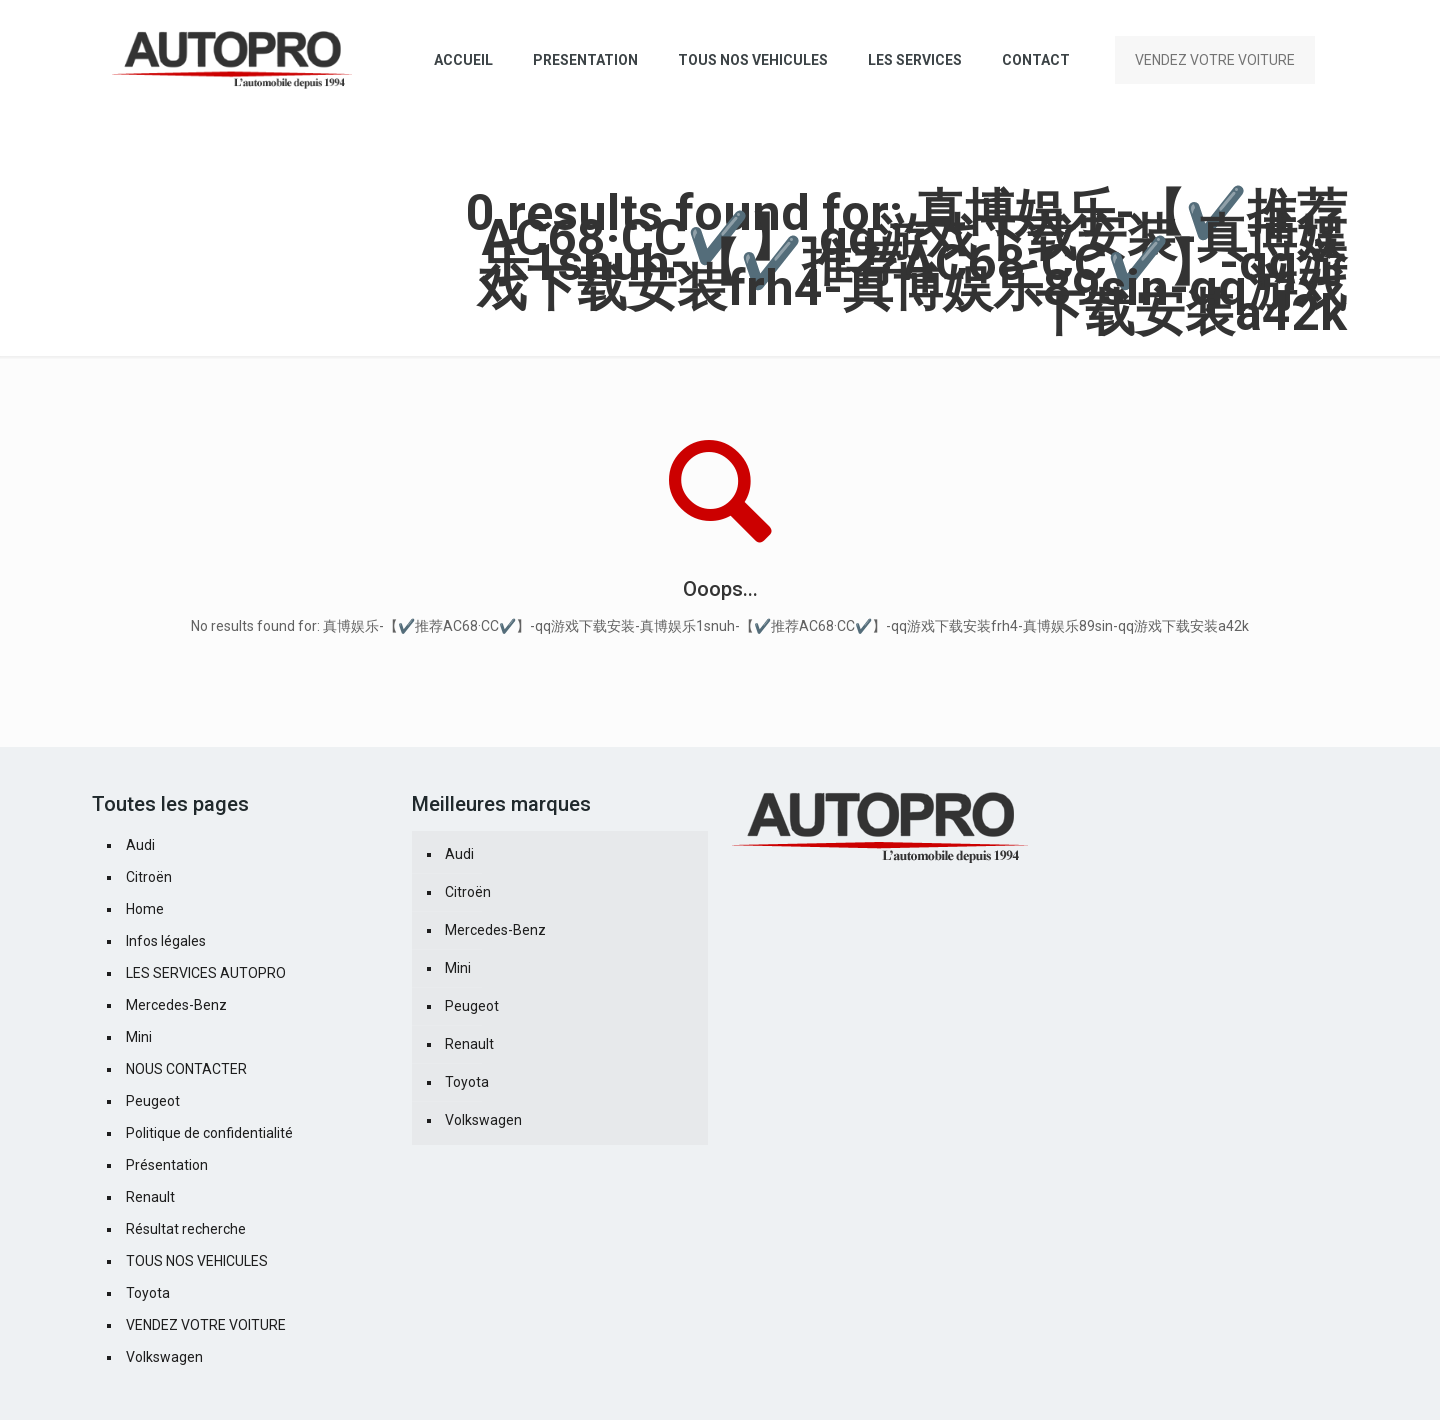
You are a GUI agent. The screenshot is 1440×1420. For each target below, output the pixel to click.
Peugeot (153, 1101)
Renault (150, 1197)
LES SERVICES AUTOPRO (206, 973)
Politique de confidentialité (209, 1133)
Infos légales (166, 941)
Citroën (149, 877)
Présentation (167, 1165)
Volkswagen (164, 1357)
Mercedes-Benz (176, 1005)
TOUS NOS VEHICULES (197, 1261)
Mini (139, 1037)
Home (145, 909)
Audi (140, 845)
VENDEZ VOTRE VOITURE (1215, 60)
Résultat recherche (186, 1229)
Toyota (148, 1293)
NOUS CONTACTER (186, 1069)
